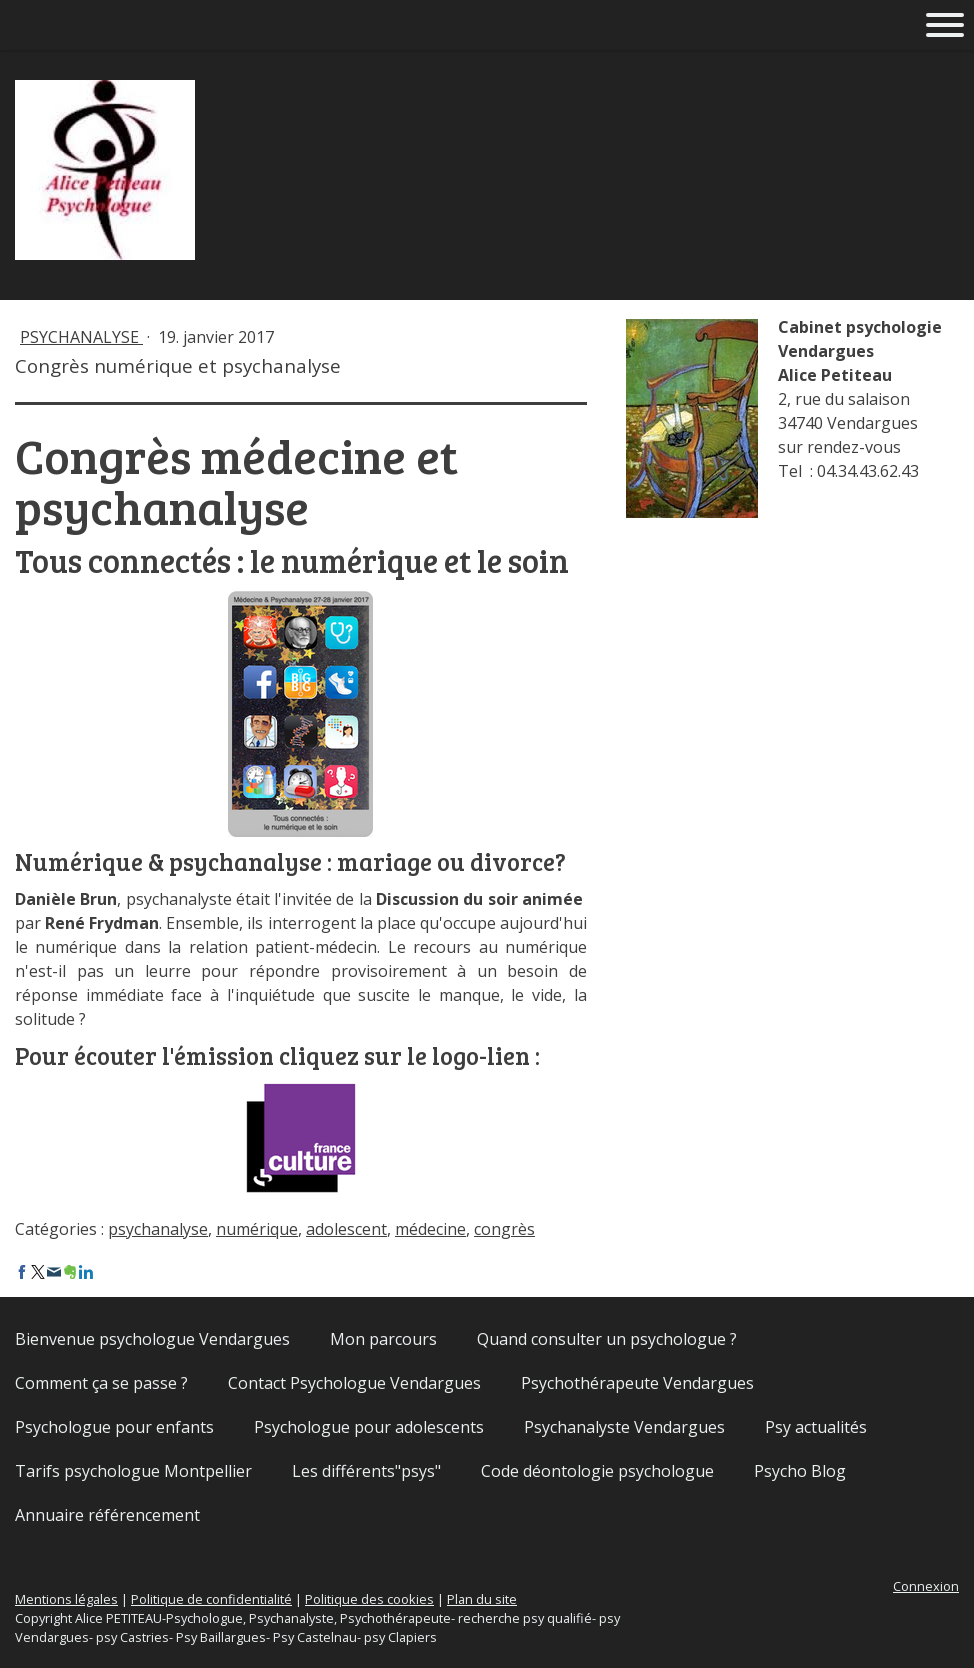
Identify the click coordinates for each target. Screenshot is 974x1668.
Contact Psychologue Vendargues (354, 1383)
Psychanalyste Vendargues (624, 1427)
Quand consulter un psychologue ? (607, 1339)
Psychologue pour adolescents (369, 1427)
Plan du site (482, 1599)
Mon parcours (383, 1339)
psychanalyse (158, 1229)
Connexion (926, 1586)
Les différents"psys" (366, 1471)
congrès (504, 1229)
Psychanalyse (81, 337)
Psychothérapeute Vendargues (637, 1383)
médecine (430, 1229)
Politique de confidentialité (211, 1599)
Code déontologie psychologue (597, 1471)
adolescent (346, 1229)
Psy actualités (816, 1427)
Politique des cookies (369, 1599)
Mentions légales (66, 1599)
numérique (257, 1229)
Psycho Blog (800, 1471)
